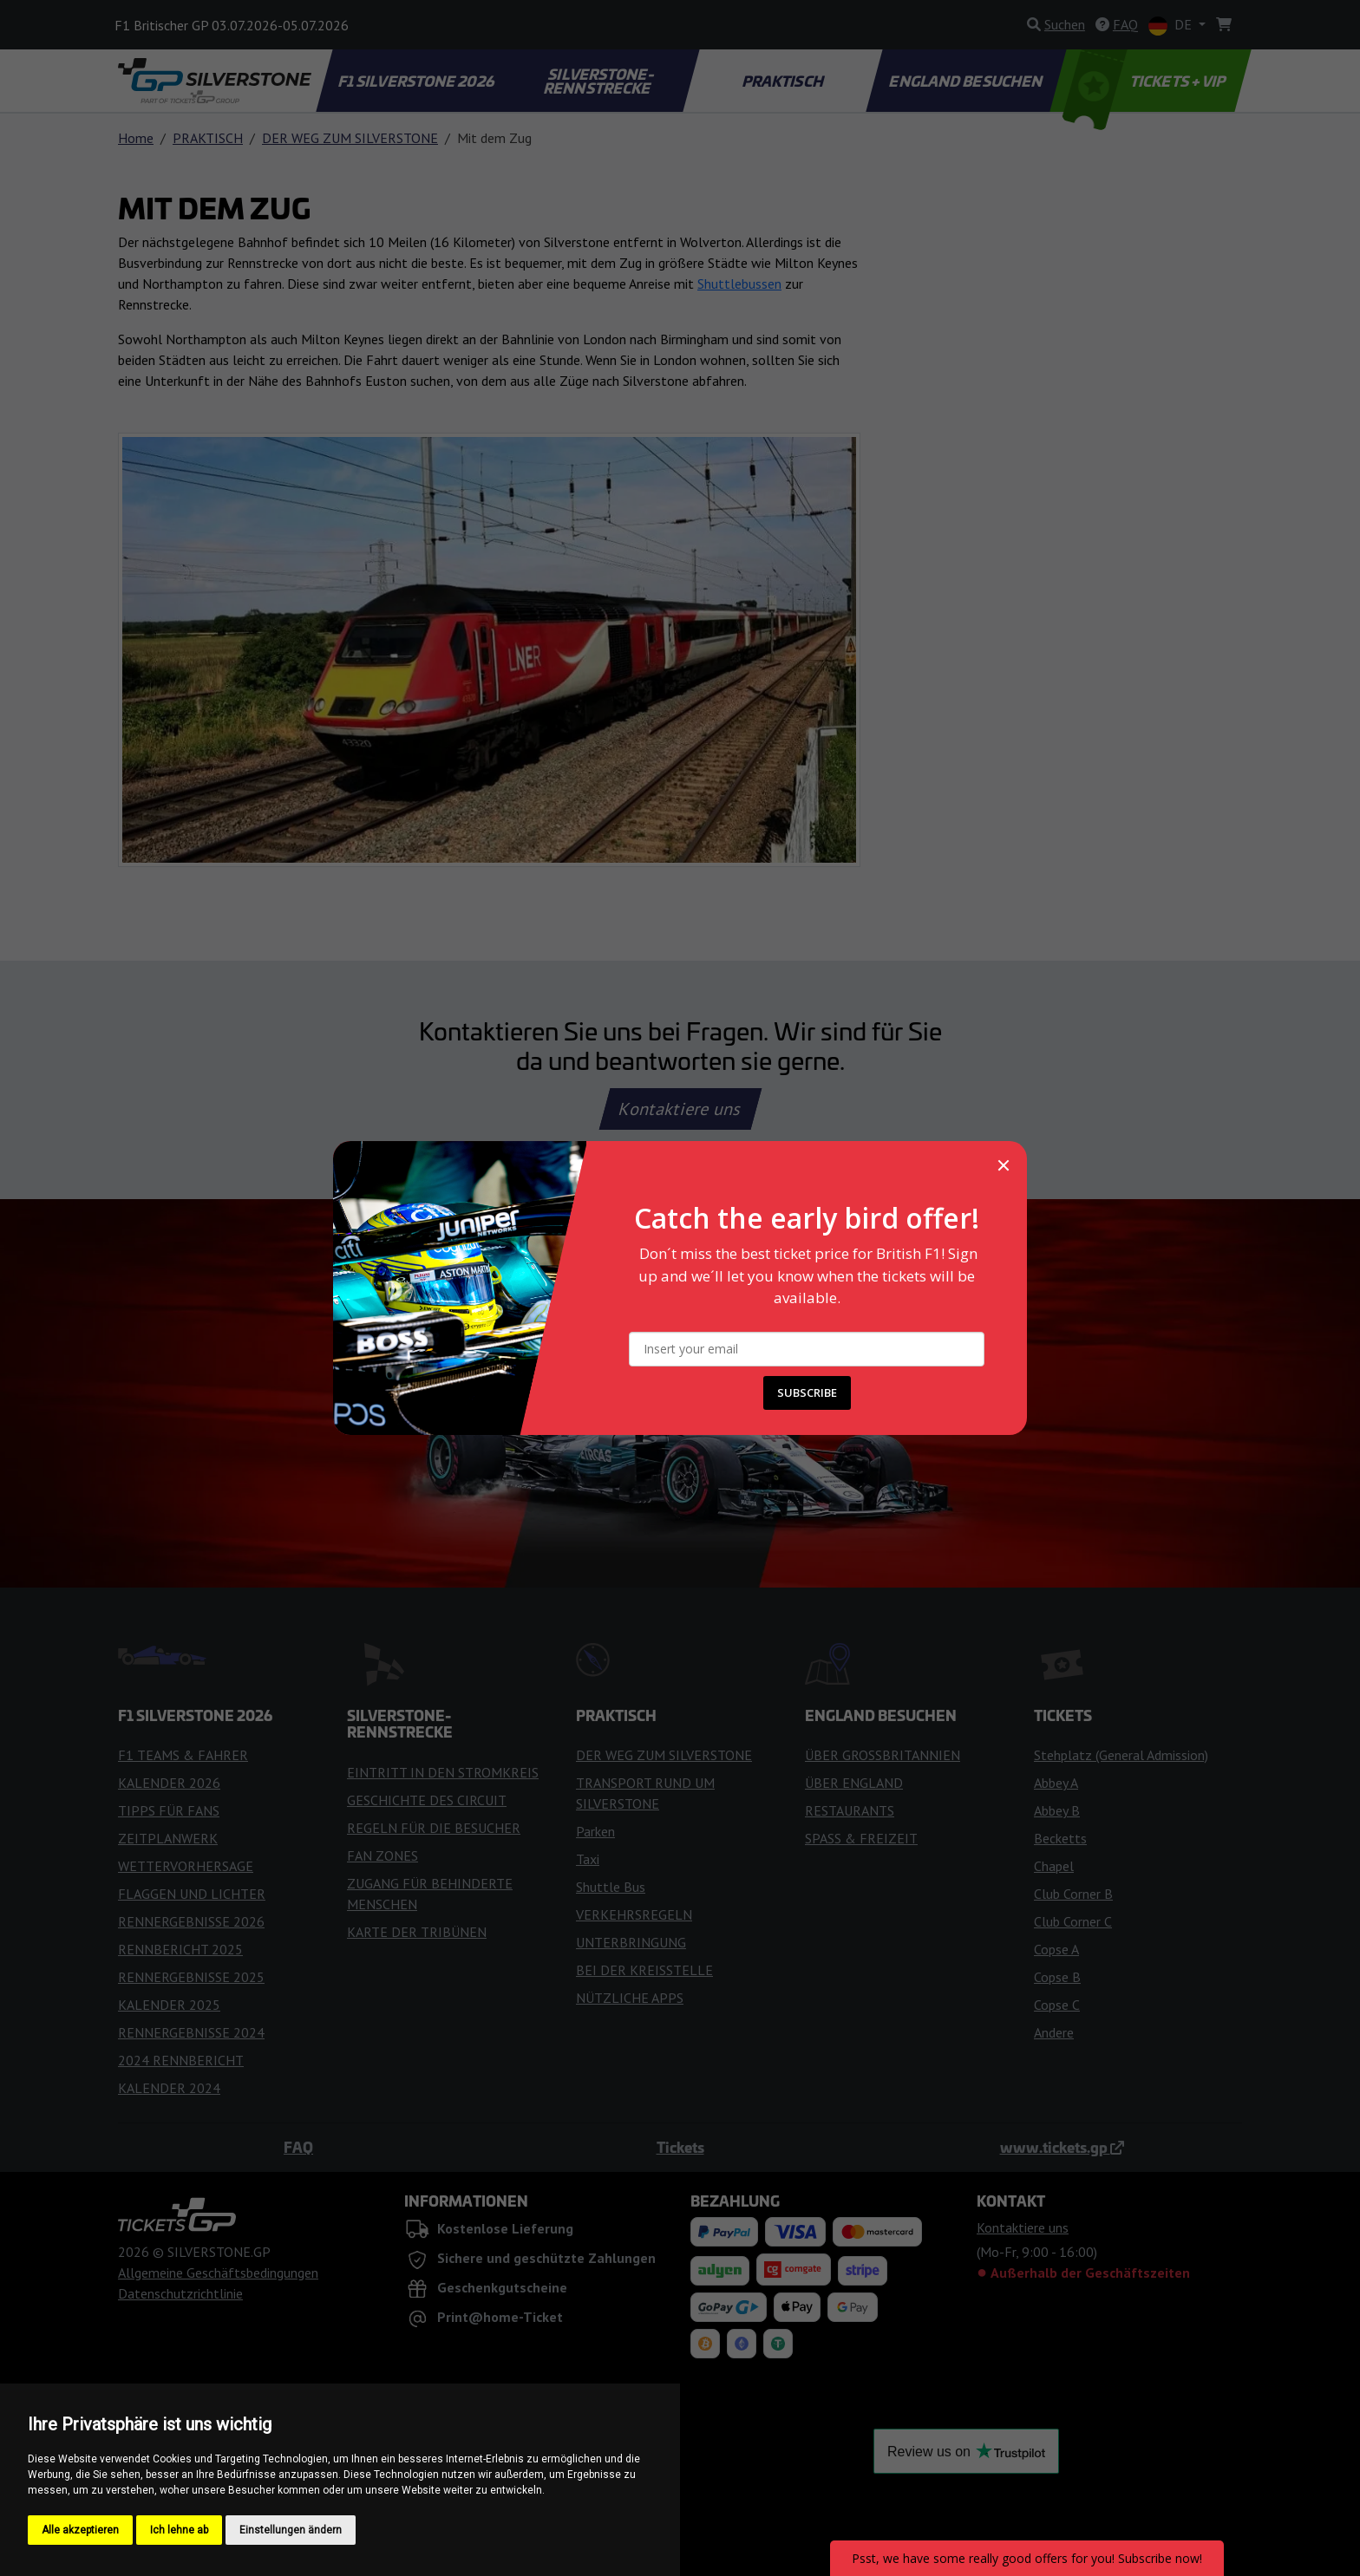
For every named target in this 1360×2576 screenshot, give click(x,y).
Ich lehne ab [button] (179, 2530)
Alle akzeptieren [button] (80, 2530)
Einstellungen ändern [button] (290, 2530)
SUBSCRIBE (807, 1392)
